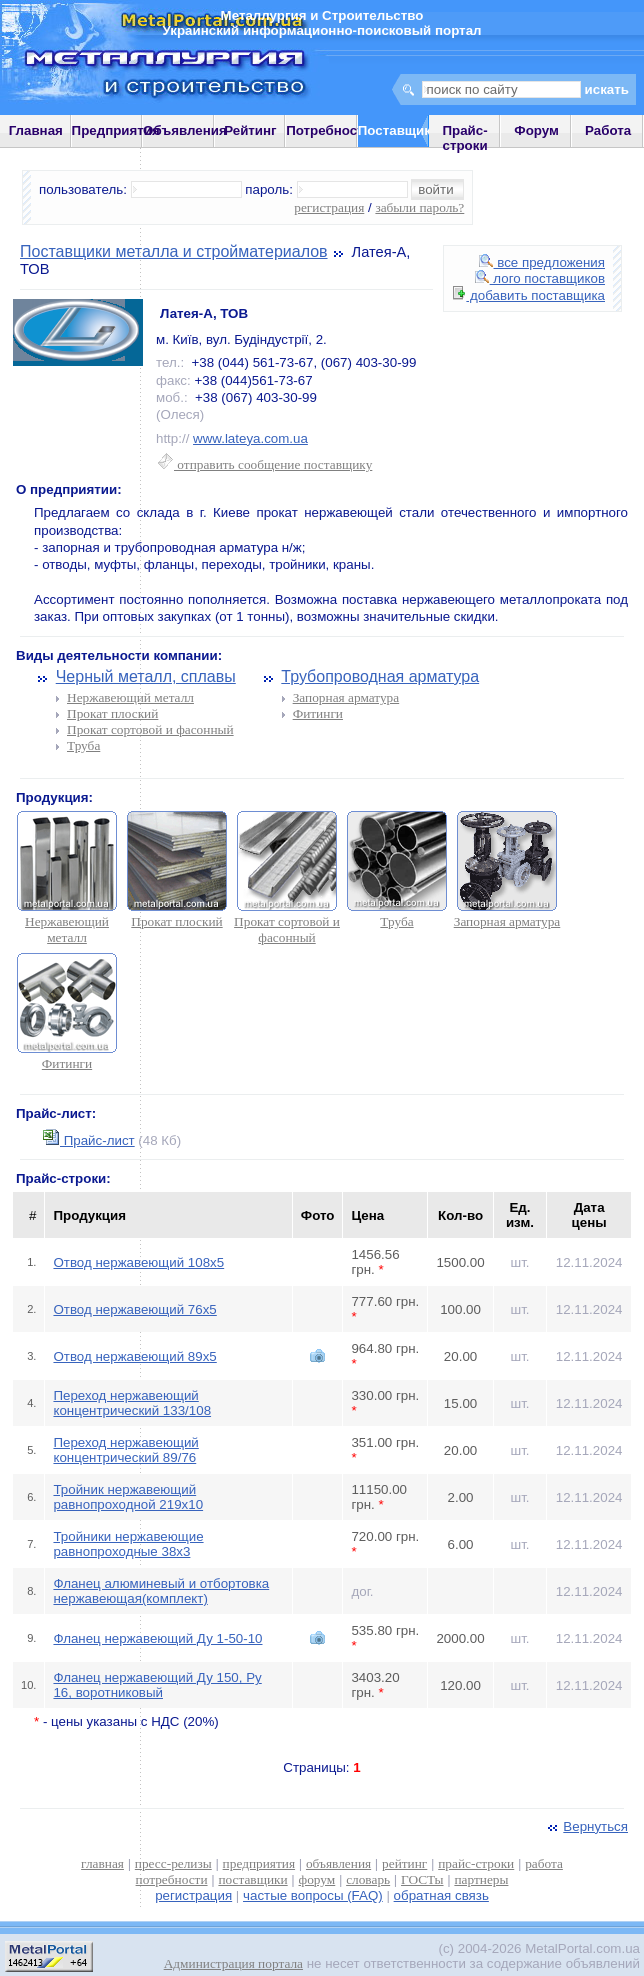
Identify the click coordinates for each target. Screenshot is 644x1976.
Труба (83, 745)
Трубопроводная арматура (380, 676)
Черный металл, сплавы (146, 676)
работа (544, 1863)
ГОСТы (422, 1879)
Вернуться (586, 1826)
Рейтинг (250, 130)
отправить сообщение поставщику (264, 464)
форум (317, 1879)
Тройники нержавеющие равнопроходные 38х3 (128, 1544)
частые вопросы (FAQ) (313, 1895)
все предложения (542, 262)
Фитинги (318, 713)
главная (102, 1863)
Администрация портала (233, 1963)
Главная (36, 130)
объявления (338, 1863)
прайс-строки (476, 1863)
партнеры (481, 1879)
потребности (172, 1879)
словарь (368, 1879)
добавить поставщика (529, 295)
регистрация (329, 207)
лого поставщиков (540, 278)
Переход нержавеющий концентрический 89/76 (125, 1450)
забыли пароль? (419, 207)
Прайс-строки (464, 138)
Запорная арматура (346, 697)
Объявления (185, 130)
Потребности (329, 130)
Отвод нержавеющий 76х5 (134, 1309)
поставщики (252, 1879)
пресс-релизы (173, 1863)
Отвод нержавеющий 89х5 (134, 1356)
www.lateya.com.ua (250, 438)
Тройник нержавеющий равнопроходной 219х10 (128, 1497)
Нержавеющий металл (130, 697)
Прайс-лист (89, 1140)
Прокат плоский (112, 713)
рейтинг (404, 1863)
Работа (608, 130)
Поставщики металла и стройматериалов (174, 251)
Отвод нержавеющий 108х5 (138, 1262)
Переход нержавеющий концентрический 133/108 (132, 1403)
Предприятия (116, 130)
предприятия (259, 1863)
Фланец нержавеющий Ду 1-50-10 (157, 1638)
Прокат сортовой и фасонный (150, 729)
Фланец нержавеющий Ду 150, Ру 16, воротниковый (157, 1685)
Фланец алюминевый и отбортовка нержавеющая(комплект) (161, 1591)
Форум (536, 130)
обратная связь (441, 1895)
